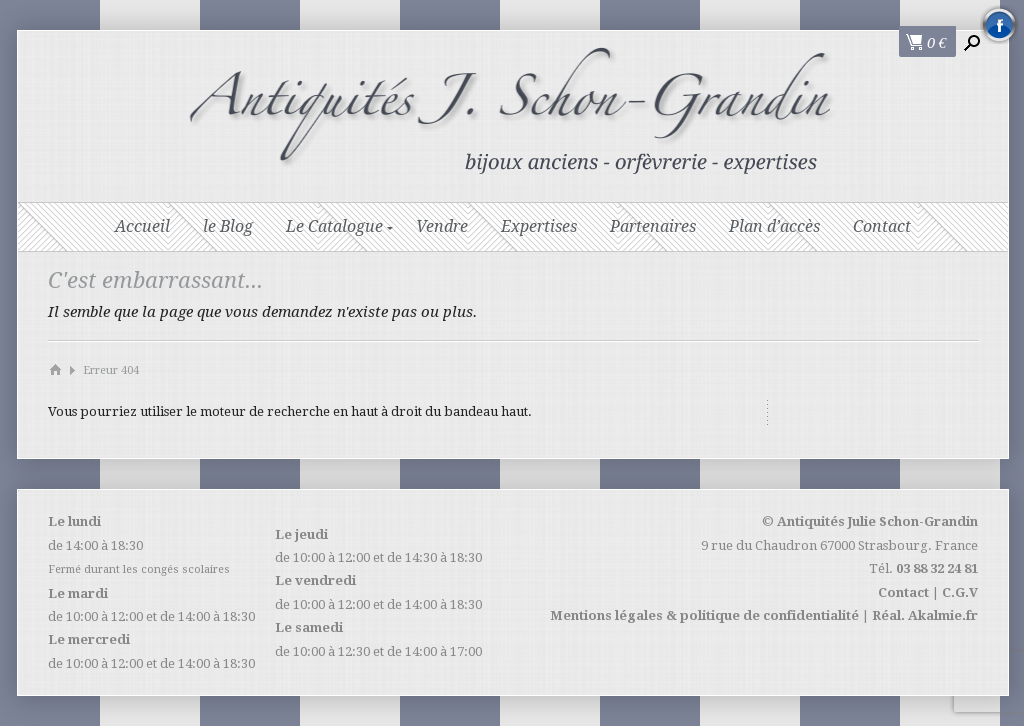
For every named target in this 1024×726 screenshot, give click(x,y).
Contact (882, 226)
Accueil (142, 226)
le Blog (228, 226)
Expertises (539, 226)
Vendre (442, 226)
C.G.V (960, 592)
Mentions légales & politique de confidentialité (704, 615)
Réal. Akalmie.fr (925, 615)
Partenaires (653, 226)
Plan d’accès (774, 226)
